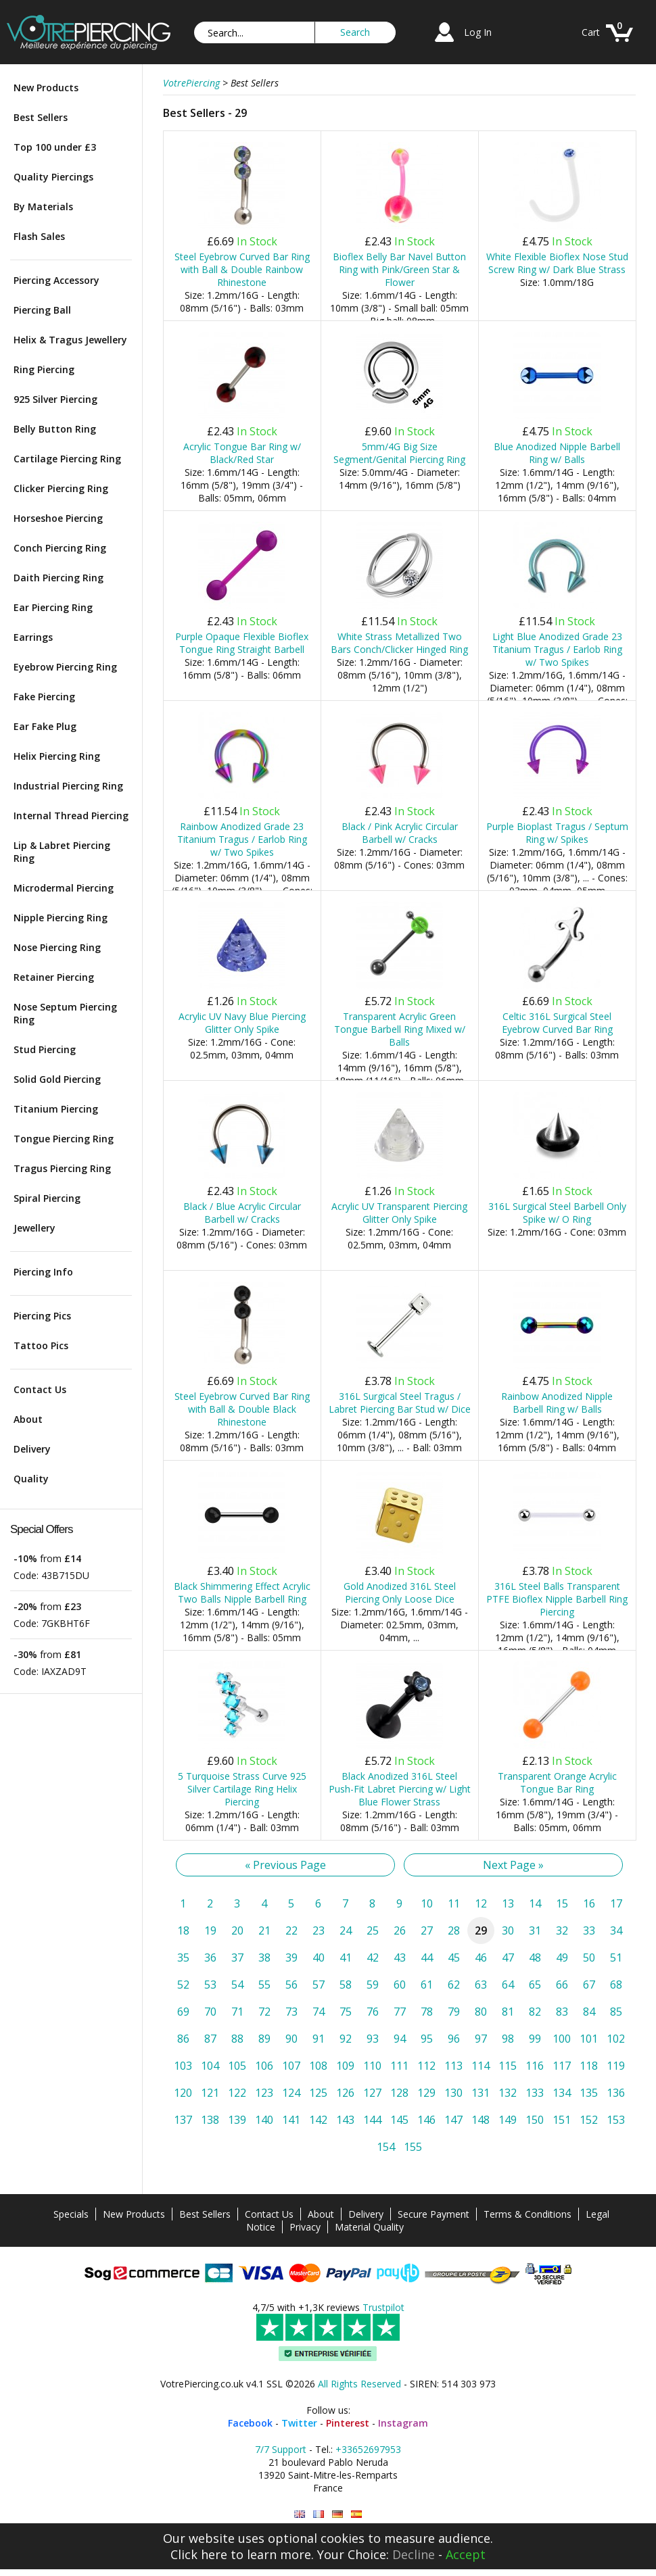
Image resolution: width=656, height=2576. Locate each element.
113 (453, 2065)
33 (589, 1930)
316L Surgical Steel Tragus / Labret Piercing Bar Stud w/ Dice (400, 1402)
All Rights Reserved (359, 2383)
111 (399, 2065)
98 (508, 2038)
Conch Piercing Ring (60, 547)
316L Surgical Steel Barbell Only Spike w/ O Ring (557, 1212)
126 (345, 2092)
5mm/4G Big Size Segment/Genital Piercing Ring (399, 453)
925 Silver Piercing (55, 399)
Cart (591, 32)
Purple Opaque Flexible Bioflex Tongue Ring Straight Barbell (241, 643)
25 (373, 1930)
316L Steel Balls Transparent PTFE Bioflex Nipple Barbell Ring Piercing (557, 1599)
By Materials (43, 206)
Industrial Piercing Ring (68, 785)
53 (210, 1984)
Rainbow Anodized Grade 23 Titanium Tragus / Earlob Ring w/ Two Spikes (242, 839)
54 (237, 1984)
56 (291, 1984)
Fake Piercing (44, 696)
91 (318, 2038)
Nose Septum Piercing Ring (65, 1013)
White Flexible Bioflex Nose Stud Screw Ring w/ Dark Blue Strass (557, 263)
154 (386, 2146)
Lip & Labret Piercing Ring (62, 852)
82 (535, 2011)
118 (589, 2065)
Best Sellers (41, 117)
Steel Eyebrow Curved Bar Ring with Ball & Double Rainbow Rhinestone (242, 269)
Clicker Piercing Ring (61, 488)
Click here (198, 2554)
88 (237, 2038)
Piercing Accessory (56, 280)
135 (589, 2092)
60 (400, 1984)
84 (589, 2011)
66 (562, 1984)
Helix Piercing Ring (57, 756)
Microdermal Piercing (64, 887)
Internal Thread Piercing (71, 815)
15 (562, 1903)
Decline (413, 2554)
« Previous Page (285, 1864)
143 (345, 2119)
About (28, 1419)
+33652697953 (368, 2449)
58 (345, 1984)
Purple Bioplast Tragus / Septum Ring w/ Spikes (557, 833)
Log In (478, 32)
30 (508, 1930)
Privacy (305, 2226)
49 (562, 1957)
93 (373, 2038)
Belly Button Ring (55, 428)
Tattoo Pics (41, 1345)
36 (210, 1957)
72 (264, 2011)
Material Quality (369, 2226)
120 (183, 2092)
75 (345, 2011)
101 (589, 2038)
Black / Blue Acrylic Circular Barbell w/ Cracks (242, 1212)
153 (616, 2119)
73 (291, 2011)
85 (616, 2011)
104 (210, 2065)
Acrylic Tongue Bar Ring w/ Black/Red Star (242, 453)
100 (562, 2038)
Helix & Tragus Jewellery (70, 339)
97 (481, 2038)
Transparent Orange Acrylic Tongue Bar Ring (557, 1782)
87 (210, 2038)
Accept (466, 2554)
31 (535, 1930)
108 (318, 2065)
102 (616, 2038)
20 (237, 1930)
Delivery (32, 1448)
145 (399, 2119)
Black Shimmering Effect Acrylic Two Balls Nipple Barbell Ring (242, 1592)
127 (372, 2092)
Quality (31, 1478)
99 (535, 2038)
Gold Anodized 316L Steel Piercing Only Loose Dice (400, 1592)
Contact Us (40, 1389)
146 (426, 2119)
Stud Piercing (45, 1049)
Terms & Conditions (527, 2214)
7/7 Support (280, 2449)
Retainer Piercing (54, 977)
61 (427, 1984)
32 (562, 1930)
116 (534, 2065)
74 (318, 2011)
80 (481, 2011)
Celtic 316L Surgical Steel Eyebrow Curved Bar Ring (557, 1023)
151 (562, 2119)
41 (345, 1957)
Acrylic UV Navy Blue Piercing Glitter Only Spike (242, 1023)
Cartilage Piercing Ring (67, 458)
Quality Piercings (53, 176)
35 (183, 1957)
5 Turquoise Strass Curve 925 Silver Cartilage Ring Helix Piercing (242, 1789)
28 (454, 1930)
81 (508, 2011)
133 (534, 2092)
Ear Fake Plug (45, 726)
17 (616, 1903)
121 (210, 2092)
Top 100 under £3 (55, 147)
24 (345, 1930)
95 (427, 2038)
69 (183, 2011)
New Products (46, 87)
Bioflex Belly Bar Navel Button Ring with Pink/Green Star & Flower (399, 269)
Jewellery (34, 1227)
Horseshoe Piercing (58, 518)
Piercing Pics (42, 1315)
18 (183, 1930)
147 (453, 2119)
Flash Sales (39, 236)
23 (318, 1930)
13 (508, 1903)
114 (480, 2065)
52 (183, 1984)
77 (400, 2011)
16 (589, 1903)
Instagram (403, 2422)
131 (480, 2092)
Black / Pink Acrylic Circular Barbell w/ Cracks (400, 833)
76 (373, 2011)
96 (454, 2038)
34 (616, 1930)
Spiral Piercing (47, 1198)
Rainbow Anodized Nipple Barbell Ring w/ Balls (557, 1402)
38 (264, 1957)
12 (481, 1903)
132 (507, 2092)
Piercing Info (43, 1271)
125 (318, 2092)
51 (616, 1957)
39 (291, 1957)
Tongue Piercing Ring (64, 1138)
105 (237, 2065)
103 (183, 2065)
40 (318, 1957)
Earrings (33, 637)
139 (237, 2119)
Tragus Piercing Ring (62, 1168)
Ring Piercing (44, 369)
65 (535, 1984)
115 (507, 2065)
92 (345, 2038)
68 (616, 1984)
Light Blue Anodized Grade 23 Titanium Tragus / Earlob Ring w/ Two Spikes (557, 649)
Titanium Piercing (56, 1108)
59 (373, 1984)
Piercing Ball (42, 309)
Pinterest (347, 2422)
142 (318, 2119)
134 (562, 2092)
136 (616, 2092)
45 (454, 1957)
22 (291, 1930)
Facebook (250, 2422)
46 (481, 1957)
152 (589, 2119)
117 (562, 2065)
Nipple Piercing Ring (61, 917)
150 (534, 2119)
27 (427, 1930)
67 (589, 1984)
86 (183, 2038)
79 (454, 2011)
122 (237, 2092)
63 (481, 1984)
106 (264, 2065)
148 (480, 2119)
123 (264, 2092)
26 (400, 1930)
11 (454, 1903)
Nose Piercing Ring (57, 947)
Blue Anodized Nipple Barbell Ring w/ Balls (557, 453)
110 (372, 2065)
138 (210, 2119)
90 (291, 2038)
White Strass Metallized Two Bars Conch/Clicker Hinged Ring (399, 643)
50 (589, 1957)
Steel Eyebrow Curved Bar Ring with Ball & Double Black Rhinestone (242, 1409)
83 (562, 2011)
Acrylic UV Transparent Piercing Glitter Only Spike (399, 1212)
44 (427, 1957)
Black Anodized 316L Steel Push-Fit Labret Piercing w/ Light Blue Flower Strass (400, 1789)
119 (616, 2065)
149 (507, 2119)
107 (291, 2065)
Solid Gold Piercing (57, 1079)
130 (453, 2092)
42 (373, 1957)
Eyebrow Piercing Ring (65, 666)
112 (426, 2065)
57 (318, 1984)
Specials (71, 2214)
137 (183, 2119)
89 (264, 2038)
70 (210, 2011)
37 (237, 1957)
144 (372, 2119)
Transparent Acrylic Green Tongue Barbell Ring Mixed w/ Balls (399, 1029)
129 (426, 2092)
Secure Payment (433, 2214)
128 (399, 2092)
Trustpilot (383, 2307)
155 (413, 2146)
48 (535, 1957)
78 (427, 2011)
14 (535, 1903)
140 (264, 2119)
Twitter (299, 2422)
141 (291, 2119)
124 (291, 2092)
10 (427, 1903)
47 (508, 1957)
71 (237, 2011)
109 (345, 2065)
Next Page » (513, 1864)
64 (508, 1984)
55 (264, 1984)
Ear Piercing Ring (53, 607)
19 (210, 1930)
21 (264, 1930)
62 (454, 1984)
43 (400, 1957)
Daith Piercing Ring (58, 577)
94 (400, 2038)
